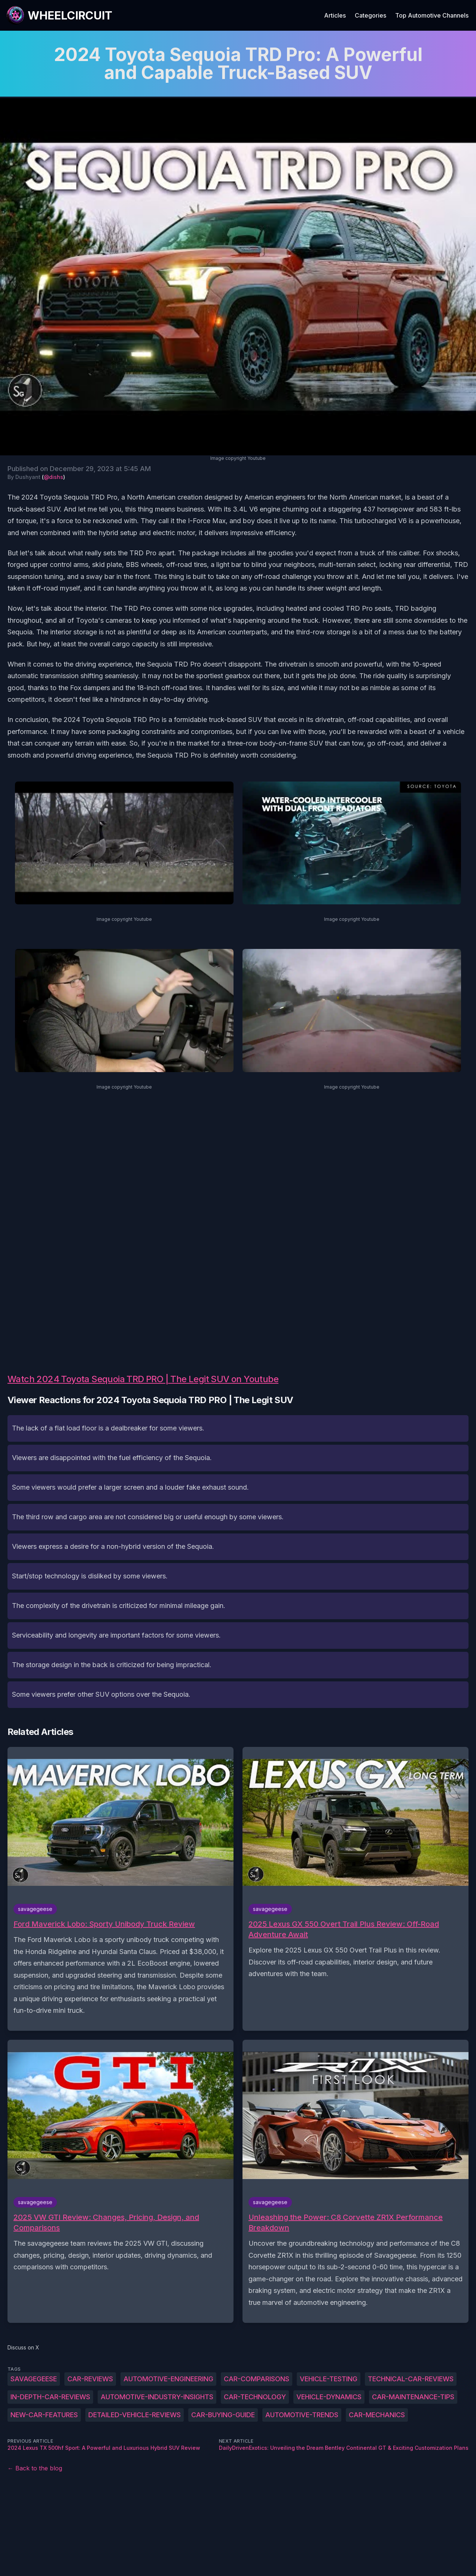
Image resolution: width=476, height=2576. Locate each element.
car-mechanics (377, 2415)
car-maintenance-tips (413, 2397)
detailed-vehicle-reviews (134, 2415)
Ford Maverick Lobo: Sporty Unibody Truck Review (104, 1924)
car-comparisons (256, 2379)
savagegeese (33, 2379)
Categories (370, 15)
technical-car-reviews (411, 2379)
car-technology (255, 2397)
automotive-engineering (168, 2379)
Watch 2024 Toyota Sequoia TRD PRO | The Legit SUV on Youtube (142, 1379)
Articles (335, 15)
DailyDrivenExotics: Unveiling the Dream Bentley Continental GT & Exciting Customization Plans (344, 2448)
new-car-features (44, 2415)
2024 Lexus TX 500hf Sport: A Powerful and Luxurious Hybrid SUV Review (103, 2448)
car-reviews (90, 2379)
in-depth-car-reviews (50, 2397)
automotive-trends (301, 2415)
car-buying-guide (223, 2415)
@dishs (53, 477)
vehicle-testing (328, 2379)
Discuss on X (23, 2347)
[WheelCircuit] (59, 15)
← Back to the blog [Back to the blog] (34, 2468)
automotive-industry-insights (157, 2397)
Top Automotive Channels (432, 15)
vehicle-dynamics (328, 2397)
